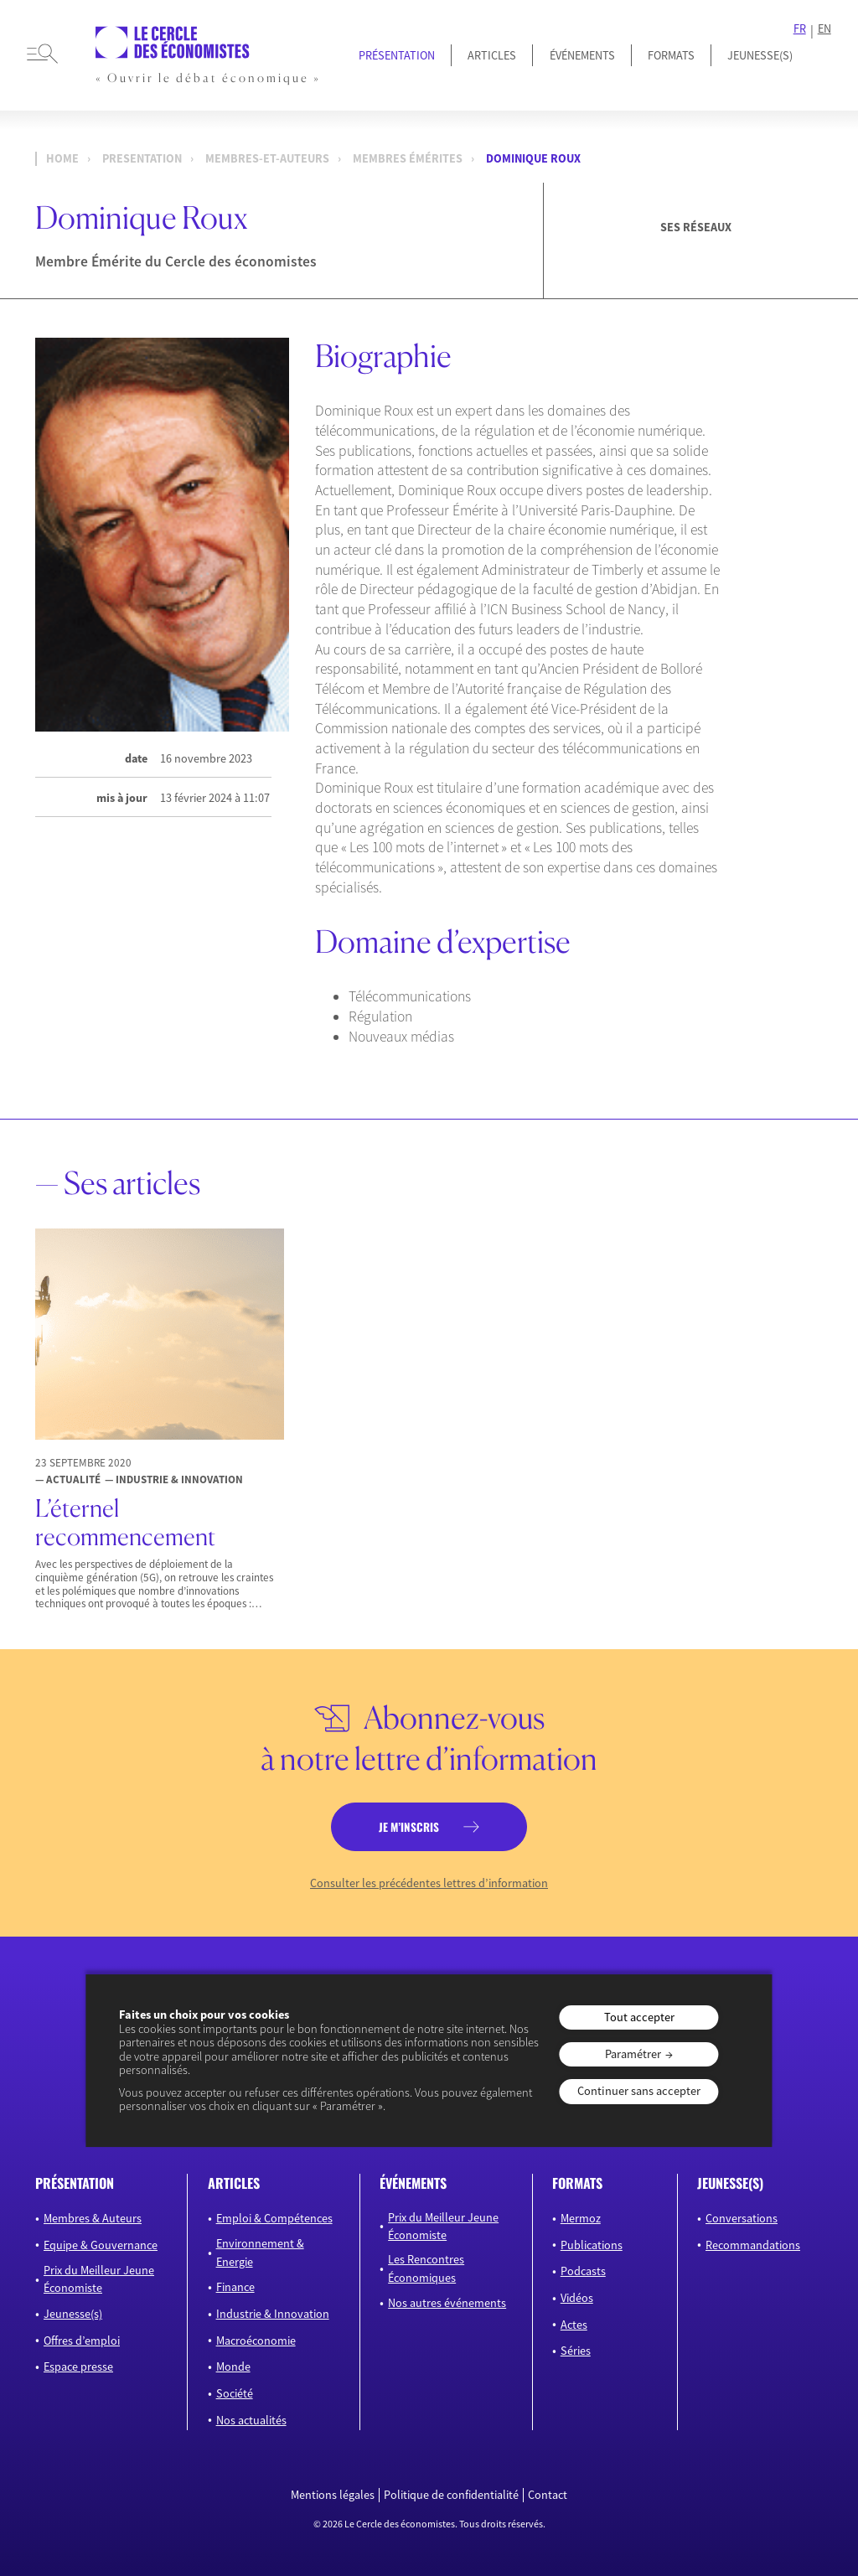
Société (234, 2393)
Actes (574, 2324)
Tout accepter (639, 2017)
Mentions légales (333, 2495)
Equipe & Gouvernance (101, 2245)
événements (413, 2183)
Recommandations (753, 2245)
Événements (582, 55)
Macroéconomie (256, 2340)
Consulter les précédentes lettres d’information (429, 1883)
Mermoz (581, 2218)
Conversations (742, 2218)
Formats (671, 55)
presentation (142, 158)
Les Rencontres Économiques (426, 2268)
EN (824, 29)
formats (577, 2183)
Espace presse (78, 2366)
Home (62, 158)
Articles (492, 55)
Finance (235, 2286)
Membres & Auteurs (93, 2218)
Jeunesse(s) (73, 2313)
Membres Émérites (408, 158)
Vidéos (577, 2297)
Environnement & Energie (260, 2252)
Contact (547, 2495)
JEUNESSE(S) (760, 55)
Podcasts (583, 2271)
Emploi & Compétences (274, 2218)
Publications (592, 2245)
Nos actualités (251, 2420)
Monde (233, 2366)
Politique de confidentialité (451, 2495)
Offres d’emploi (82, 2340)
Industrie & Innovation (272, 2313)
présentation (74, 2183)
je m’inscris (409, 1826)
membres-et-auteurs (267, 158)
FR (799, 29)
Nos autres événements (447, 2302)
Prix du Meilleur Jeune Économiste (99, 2279)
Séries (576, 2350)
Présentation (397, 55)
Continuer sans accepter (638, 2090)
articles (234, 2183)
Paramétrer (633, 2053)
